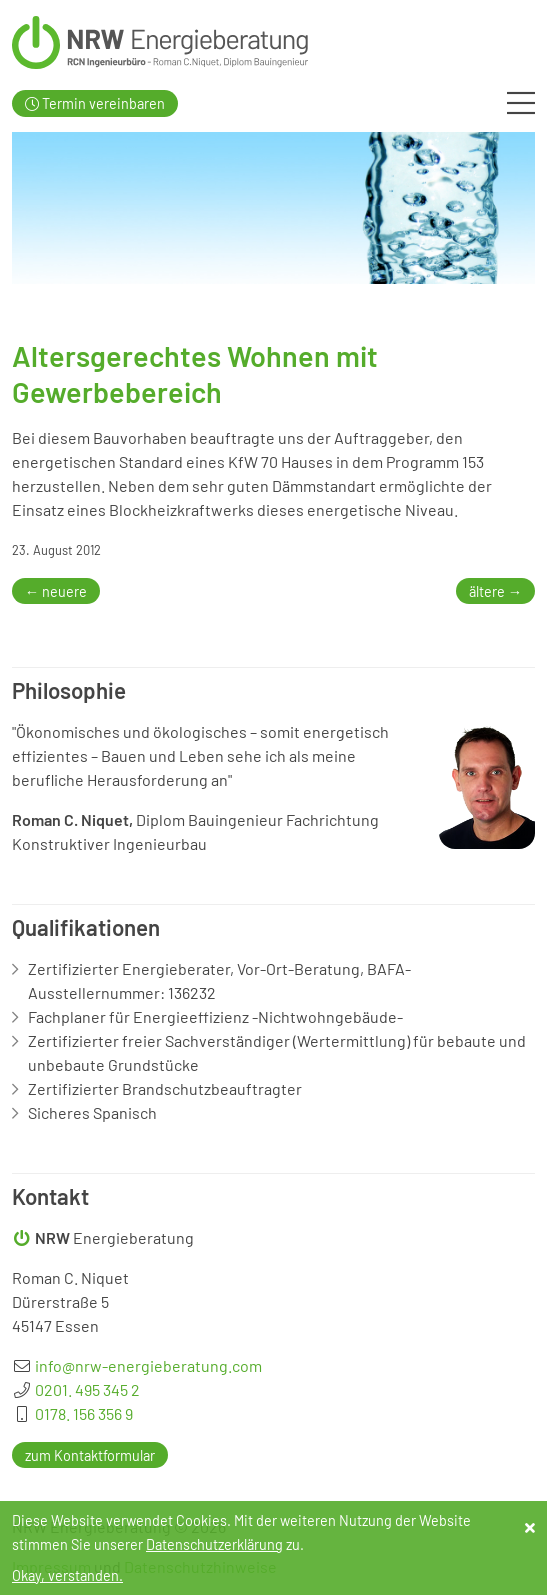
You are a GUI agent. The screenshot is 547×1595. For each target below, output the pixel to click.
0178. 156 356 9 (84, 1413)
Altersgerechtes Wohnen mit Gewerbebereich (195, 373)
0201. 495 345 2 (87, 1389)
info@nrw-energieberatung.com (148, 1365)
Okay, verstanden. (67, 1575)
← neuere (56, 590)
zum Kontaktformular (90, 1454)
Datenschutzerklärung (214, 1544)
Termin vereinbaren (95, 103)
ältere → (495, 590)
